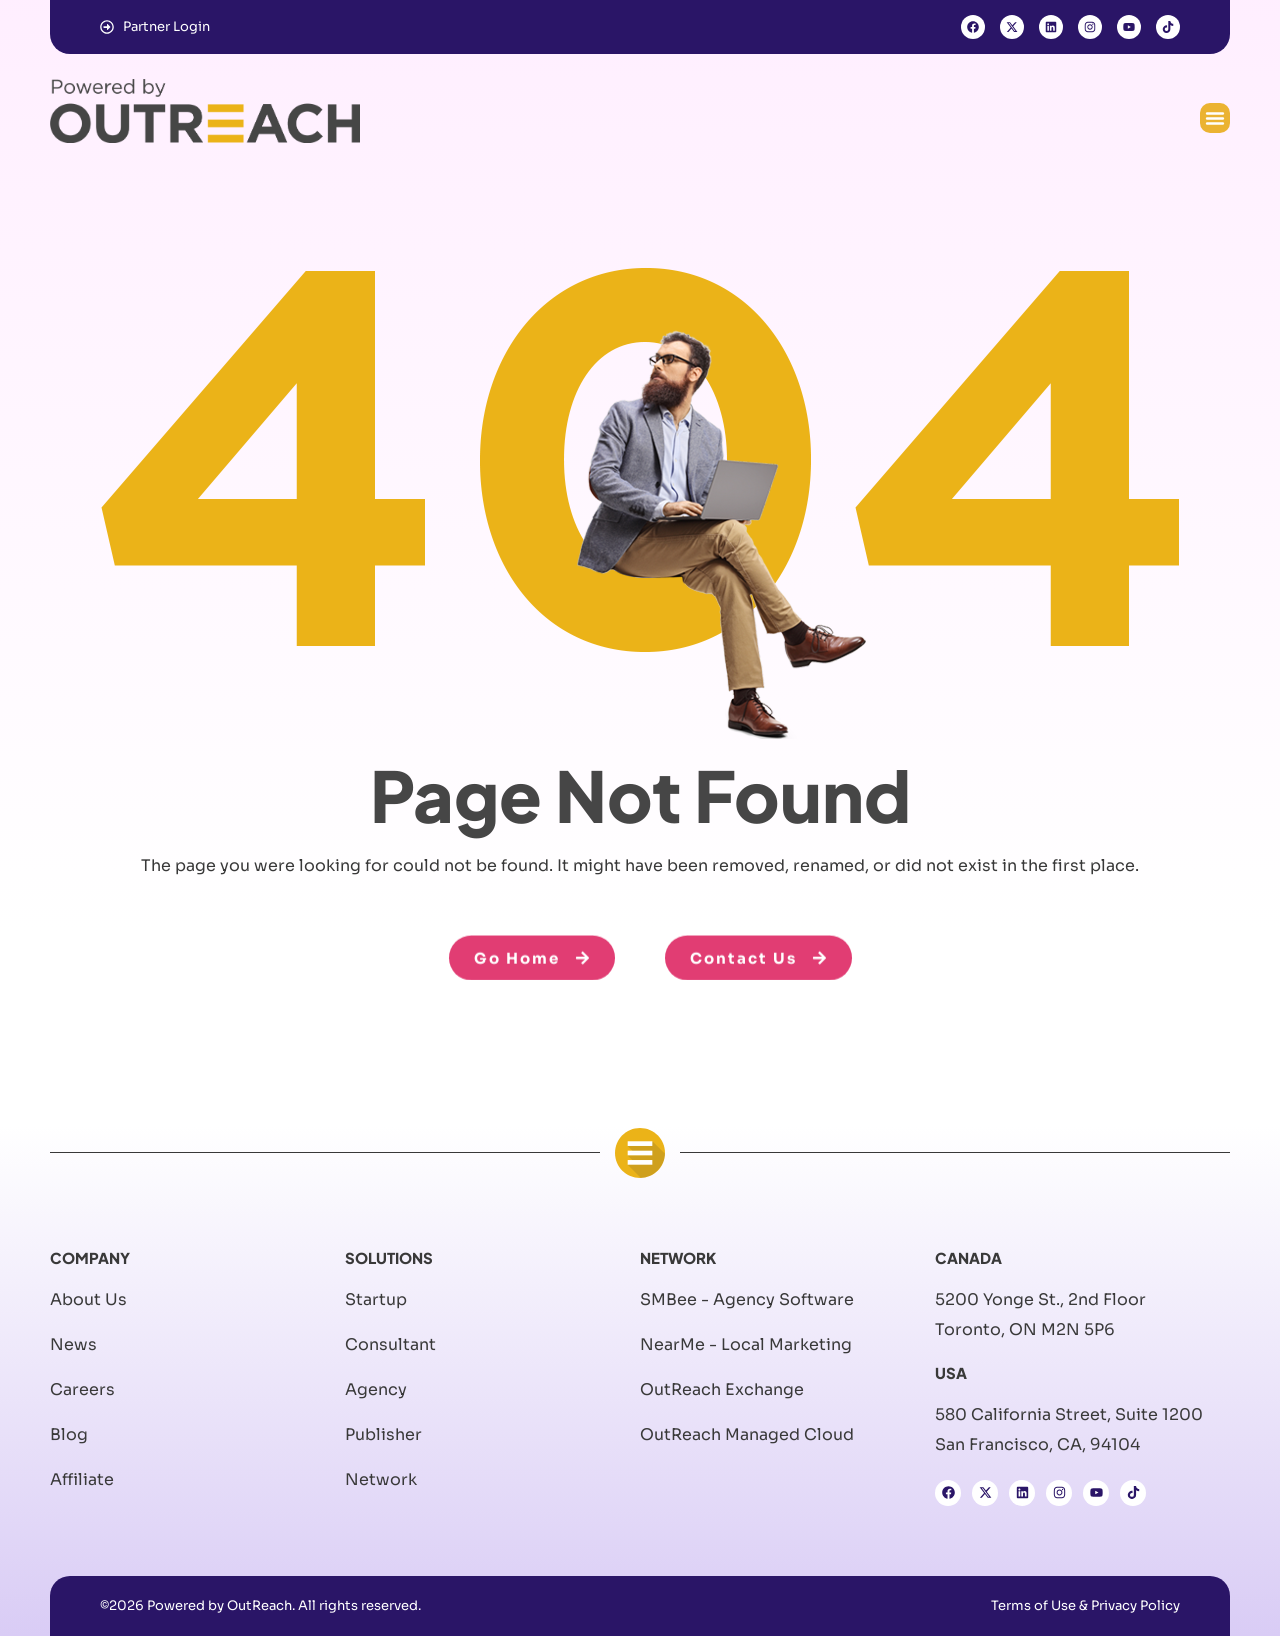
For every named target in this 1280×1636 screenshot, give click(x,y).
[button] (1215, 118)
